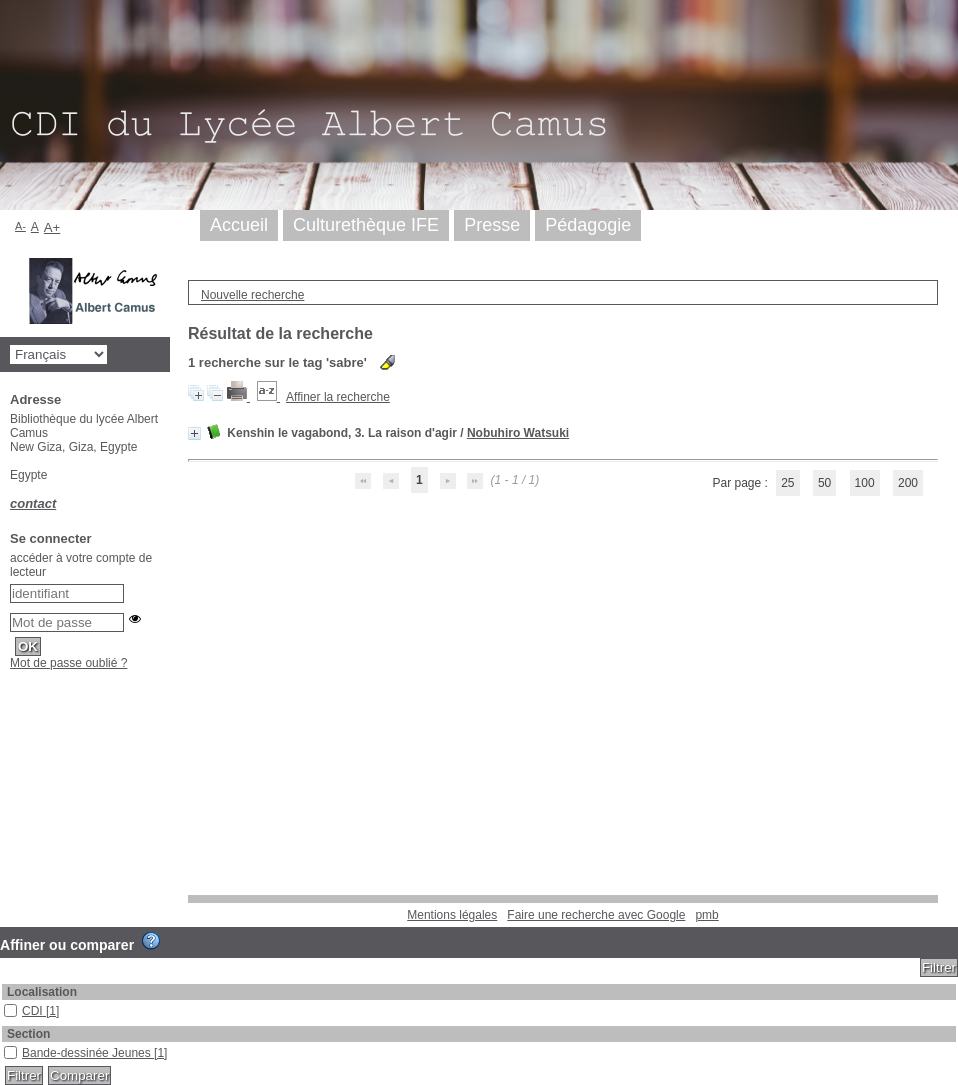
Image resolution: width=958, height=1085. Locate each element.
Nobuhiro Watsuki (518, 433)
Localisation (42, 992)
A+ (52, 227)
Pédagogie (588, 225)
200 (908, 483)
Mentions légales (452, 915)
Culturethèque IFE (366, 225)
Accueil (239, 225)
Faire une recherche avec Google (596, 915)
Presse (492, 225)
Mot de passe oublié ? (68, 663)
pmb (706, 915)
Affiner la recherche (338, 397)
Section (28, 1034)
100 (865, 483)
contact (33, 503)
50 (824, 483)
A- (20, 226)
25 (787, 483)
